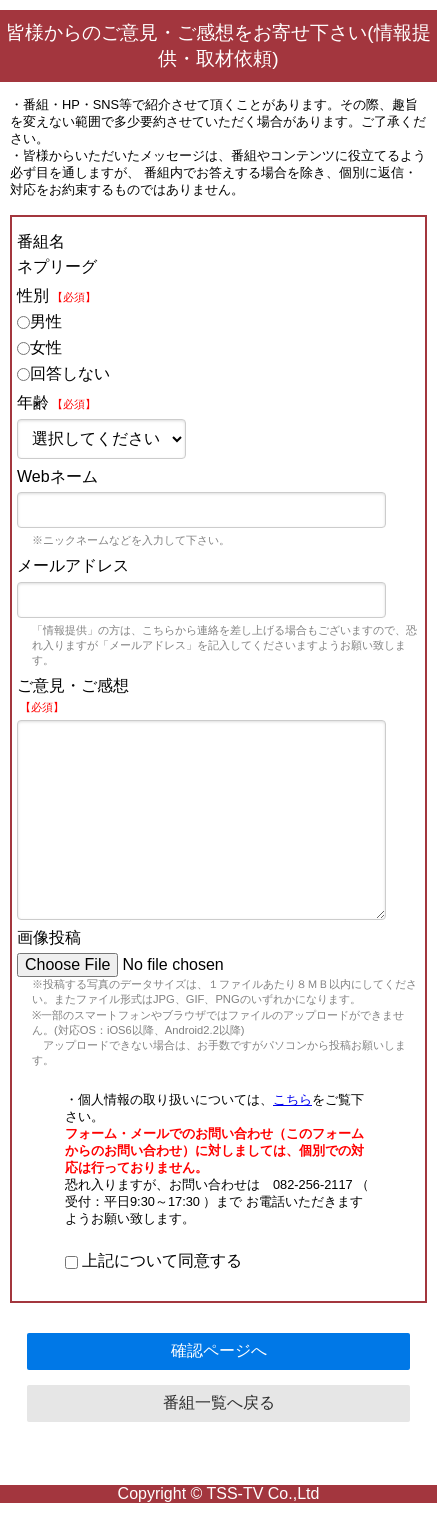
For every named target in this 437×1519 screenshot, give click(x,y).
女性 (39, 347)
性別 (56, 295)
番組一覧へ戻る (219, 1402)
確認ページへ (219, 1350)
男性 (39, 321)
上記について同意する (153, 1260)
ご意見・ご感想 (73, 695)
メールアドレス (73, 565)
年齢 (56, 402)
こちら (292, 1099)
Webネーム (57, 476)
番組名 (41, 241)
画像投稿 (49, 937)
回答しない (63, 373)
